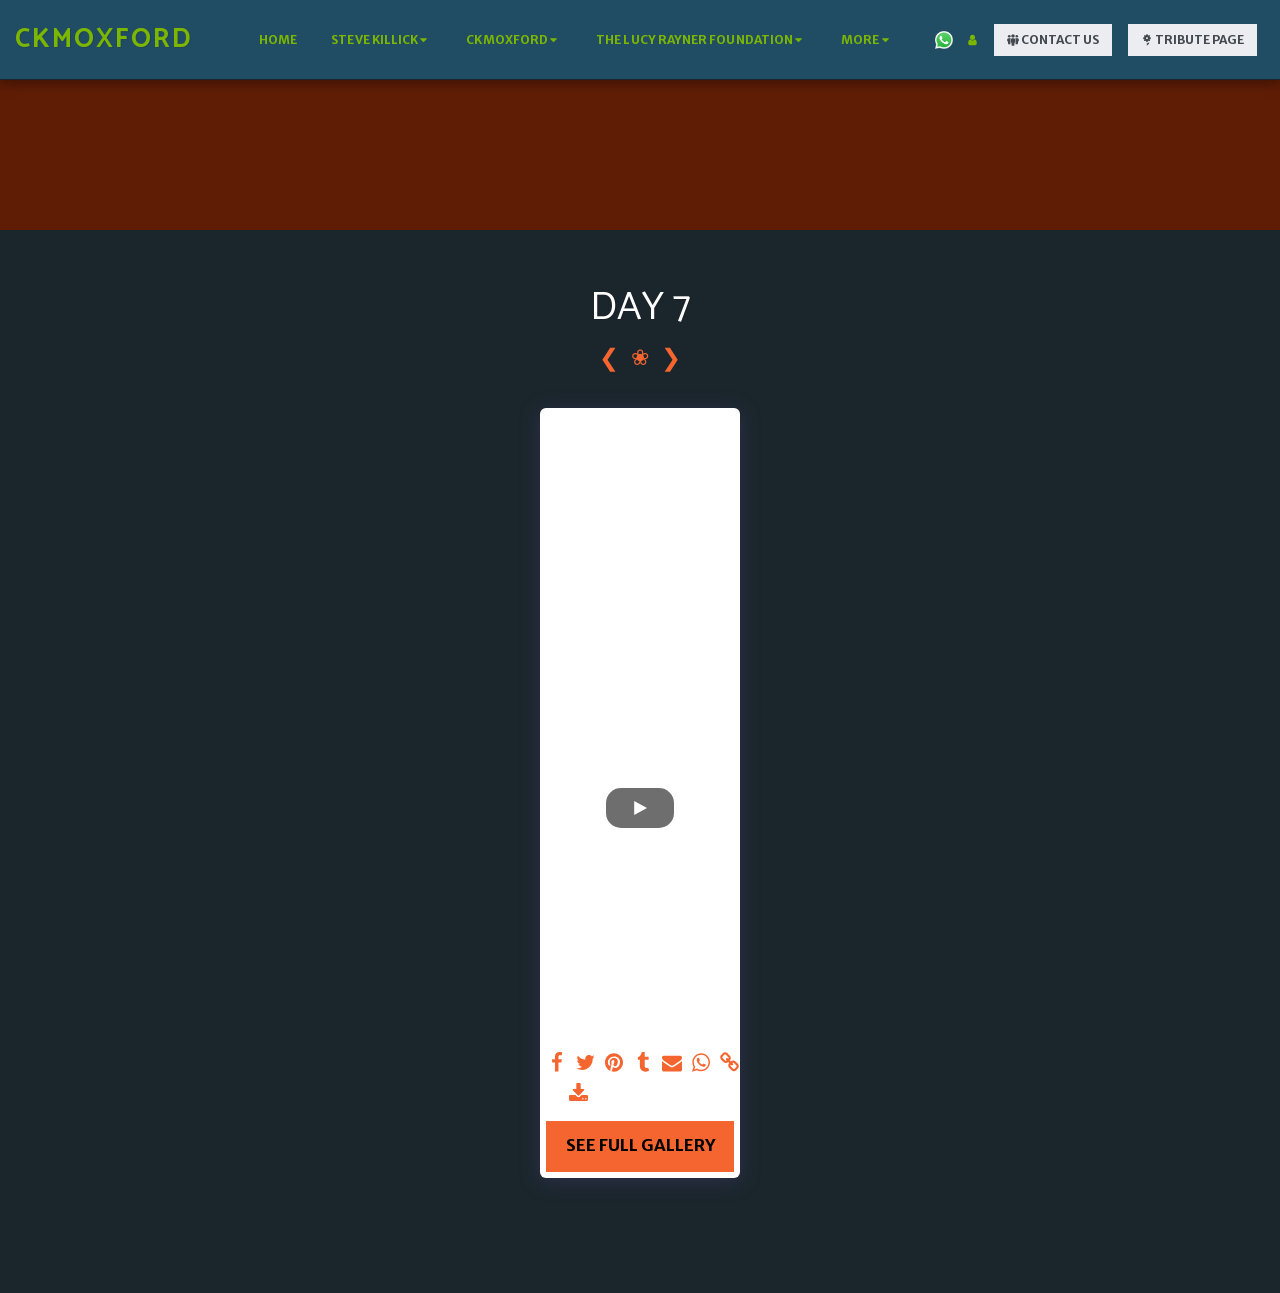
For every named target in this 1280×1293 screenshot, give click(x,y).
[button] (381, 40)
